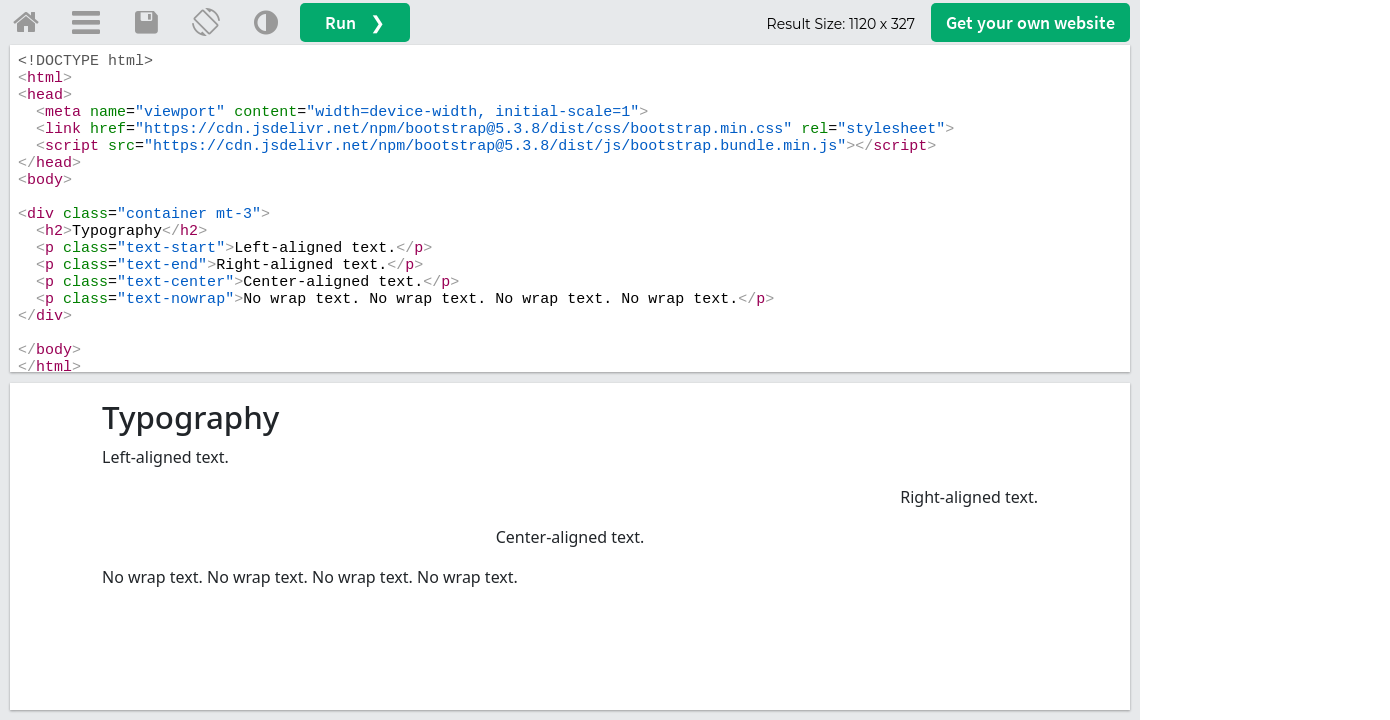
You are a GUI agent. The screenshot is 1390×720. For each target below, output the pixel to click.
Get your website (1030, 22)
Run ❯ (355, 22)
